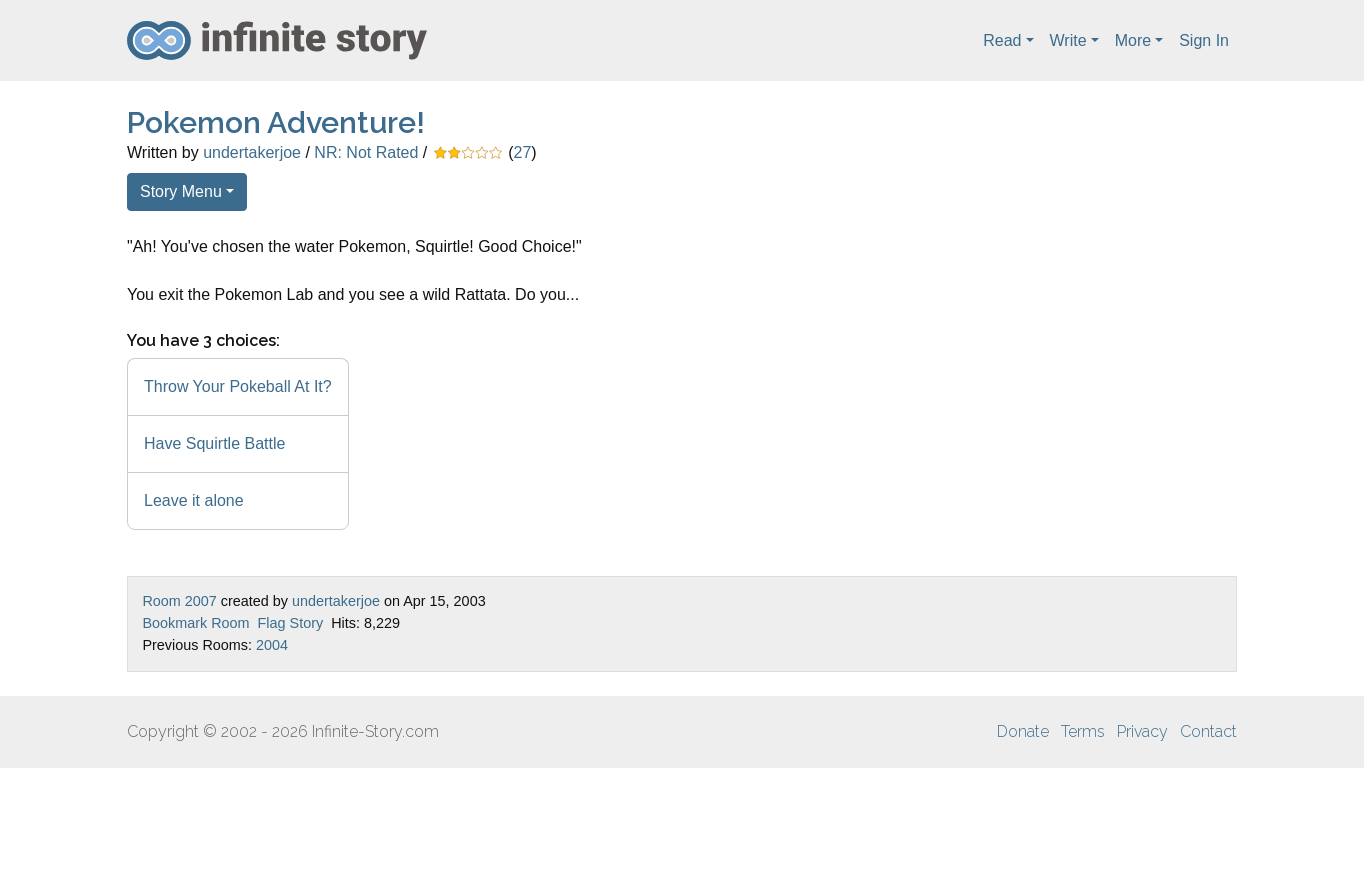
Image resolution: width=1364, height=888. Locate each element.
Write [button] (1068, 40)
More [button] (1133, 40)
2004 (272, 645)
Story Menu (181, 191)
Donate (1023, 731)
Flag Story (291, 623)
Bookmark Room (195, 623)
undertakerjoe (252, 152)
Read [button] (1002, 40)
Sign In (1204, 40)
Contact (1208, 731)
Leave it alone (194, 500)
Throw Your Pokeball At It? (238, 386)
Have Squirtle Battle (214, 443)
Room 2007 (179, 601)
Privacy (1142, 731)
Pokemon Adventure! (276, 122)
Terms (1083, 731)
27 (523, 152)
